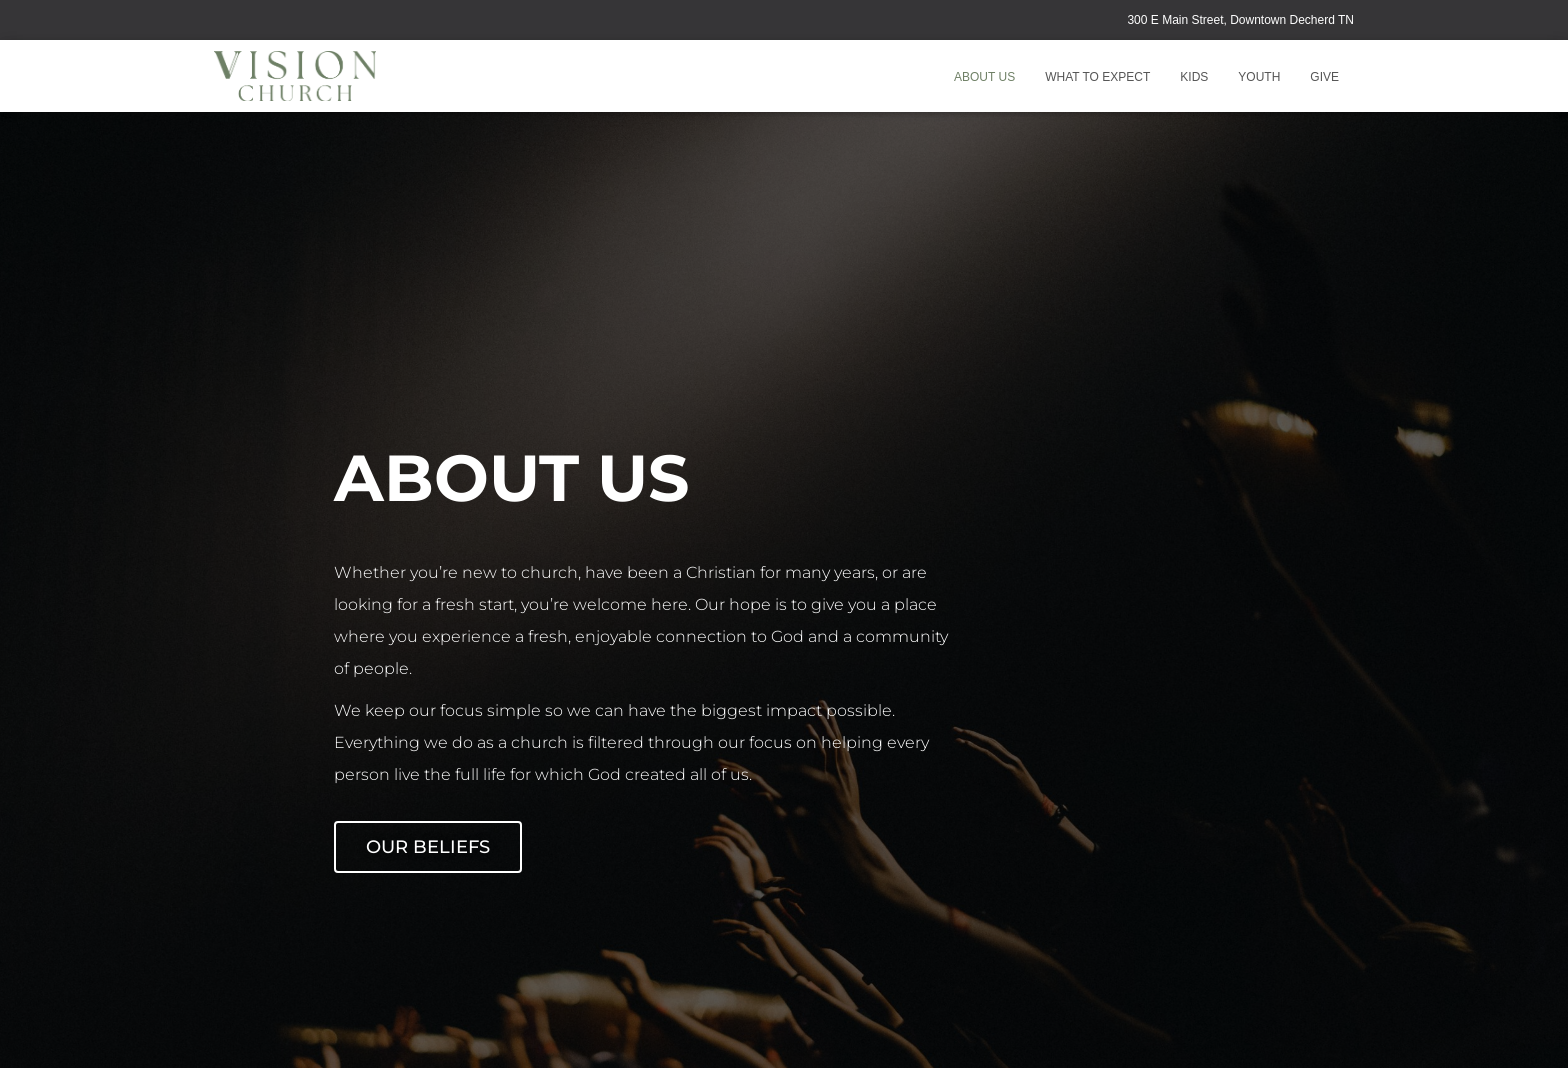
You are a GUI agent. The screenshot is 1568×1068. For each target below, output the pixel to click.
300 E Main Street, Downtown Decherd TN (1240, 20)
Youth (1259, 77)
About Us (984, 77)
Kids (1194, 77)
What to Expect (1097, 77)
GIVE (1324, 77)
